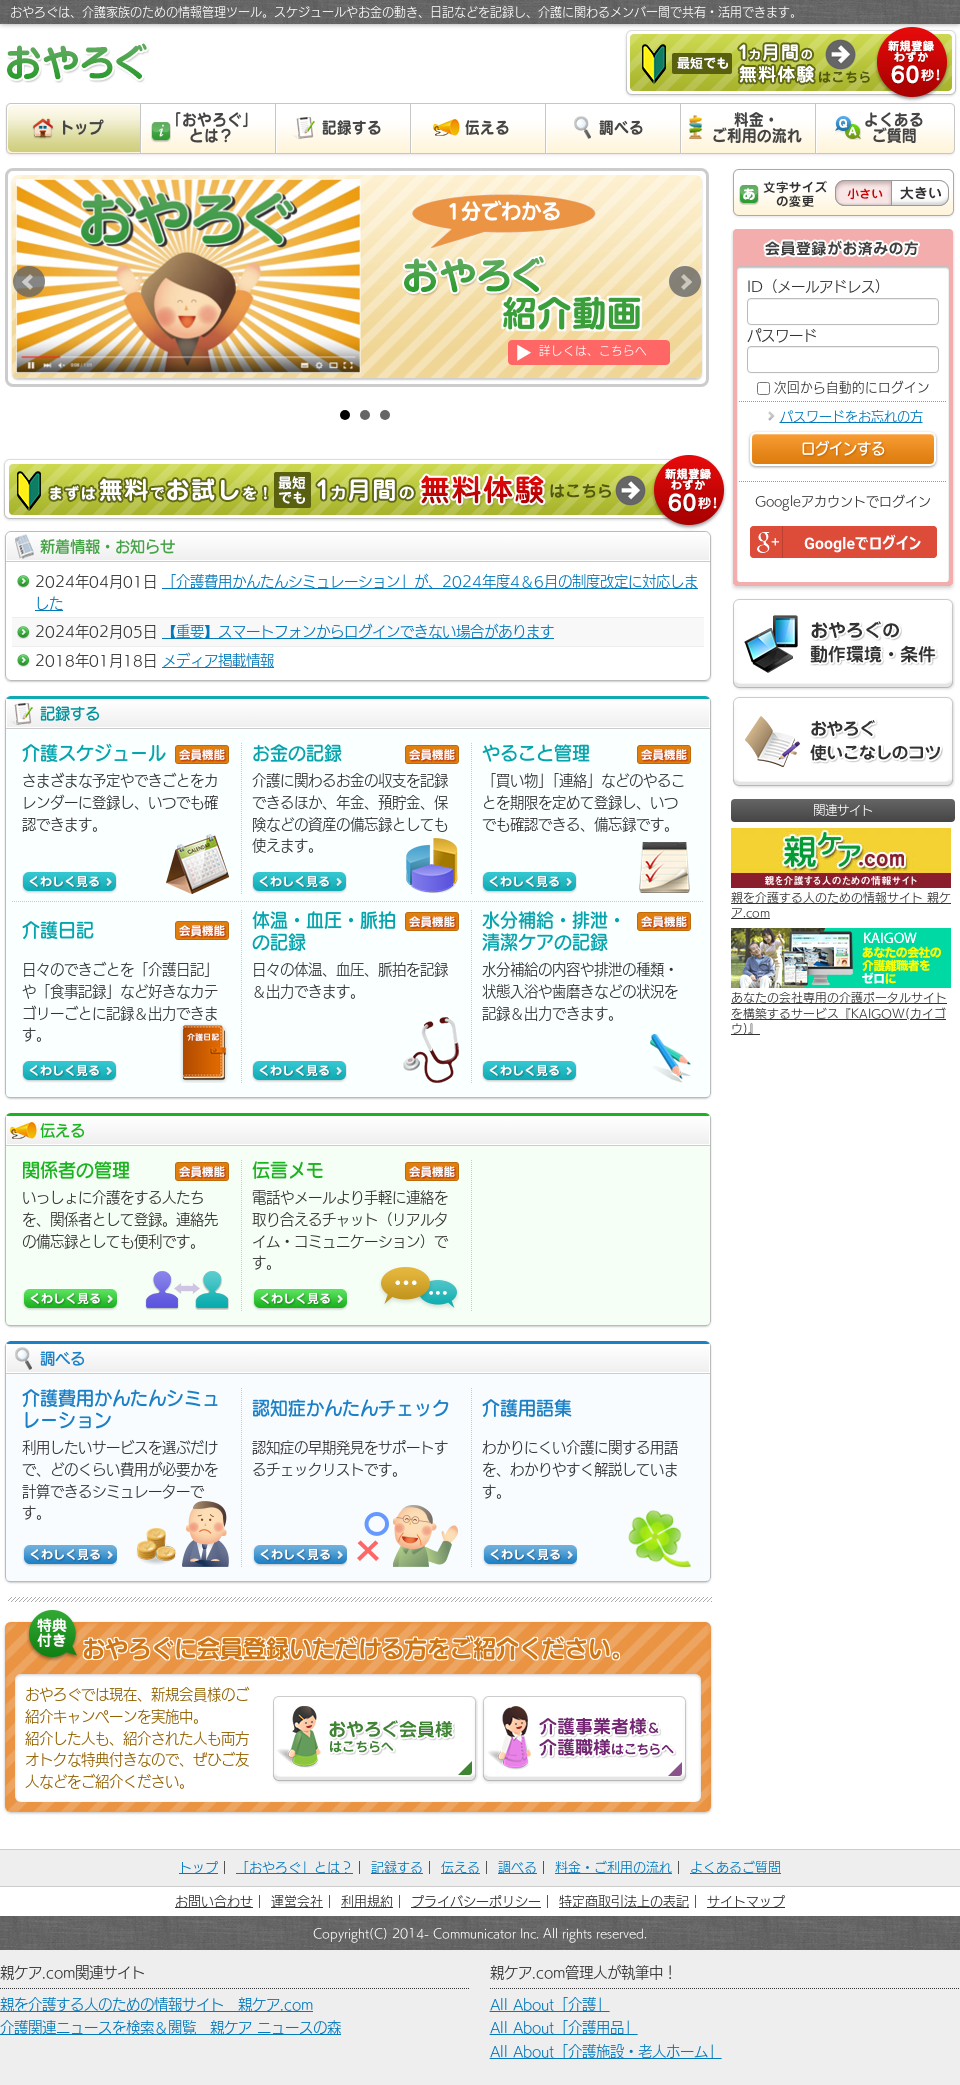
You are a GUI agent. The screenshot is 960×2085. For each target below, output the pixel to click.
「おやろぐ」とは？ (294, 1867)
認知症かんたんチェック (351, 1408)
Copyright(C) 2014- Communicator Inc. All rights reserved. (480, 1933)
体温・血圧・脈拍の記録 (324, 931)
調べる (517, 1867)
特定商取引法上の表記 (624, 1901)
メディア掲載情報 (218, 660)
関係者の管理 (76, 1170)
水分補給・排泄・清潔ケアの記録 (554, 931)
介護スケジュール (94, 753)
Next (685, 282)
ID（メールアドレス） (818, 286)
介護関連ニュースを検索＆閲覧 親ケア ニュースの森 (170, 2027)
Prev (29, 282)
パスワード (782, 335)
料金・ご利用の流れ (613, 1867)
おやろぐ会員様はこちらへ (374, 1740)
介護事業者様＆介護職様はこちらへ (584, 1740)
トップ (198, 1867)
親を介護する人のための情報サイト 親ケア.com (156, 2004)
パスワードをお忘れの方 (851, 416)
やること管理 (536, 753)
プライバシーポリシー (476, 1901)
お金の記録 (297, 753)
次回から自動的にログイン (852, 387)
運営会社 (297, 1901)
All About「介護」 (550, 2004)
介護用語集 (527, 1408)
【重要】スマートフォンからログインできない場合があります (358, 631)
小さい (863, 193)
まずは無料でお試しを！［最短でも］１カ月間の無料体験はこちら (365, 493)
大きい (920, 193)
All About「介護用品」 (564, 2027)
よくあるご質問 (735, 1867)
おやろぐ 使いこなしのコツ (843, 742)
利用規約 (367, 1901)
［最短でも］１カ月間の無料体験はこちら (791, 64)
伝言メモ (288, 1170)
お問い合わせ (214, 1901)
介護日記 (58, 930)
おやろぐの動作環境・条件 (843, 644)
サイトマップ (746, 1901)
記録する (397, 1867)
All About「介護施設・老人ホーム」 (606, 2051)
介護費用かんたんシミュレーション (121, 1409)
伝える (460, 1867)
